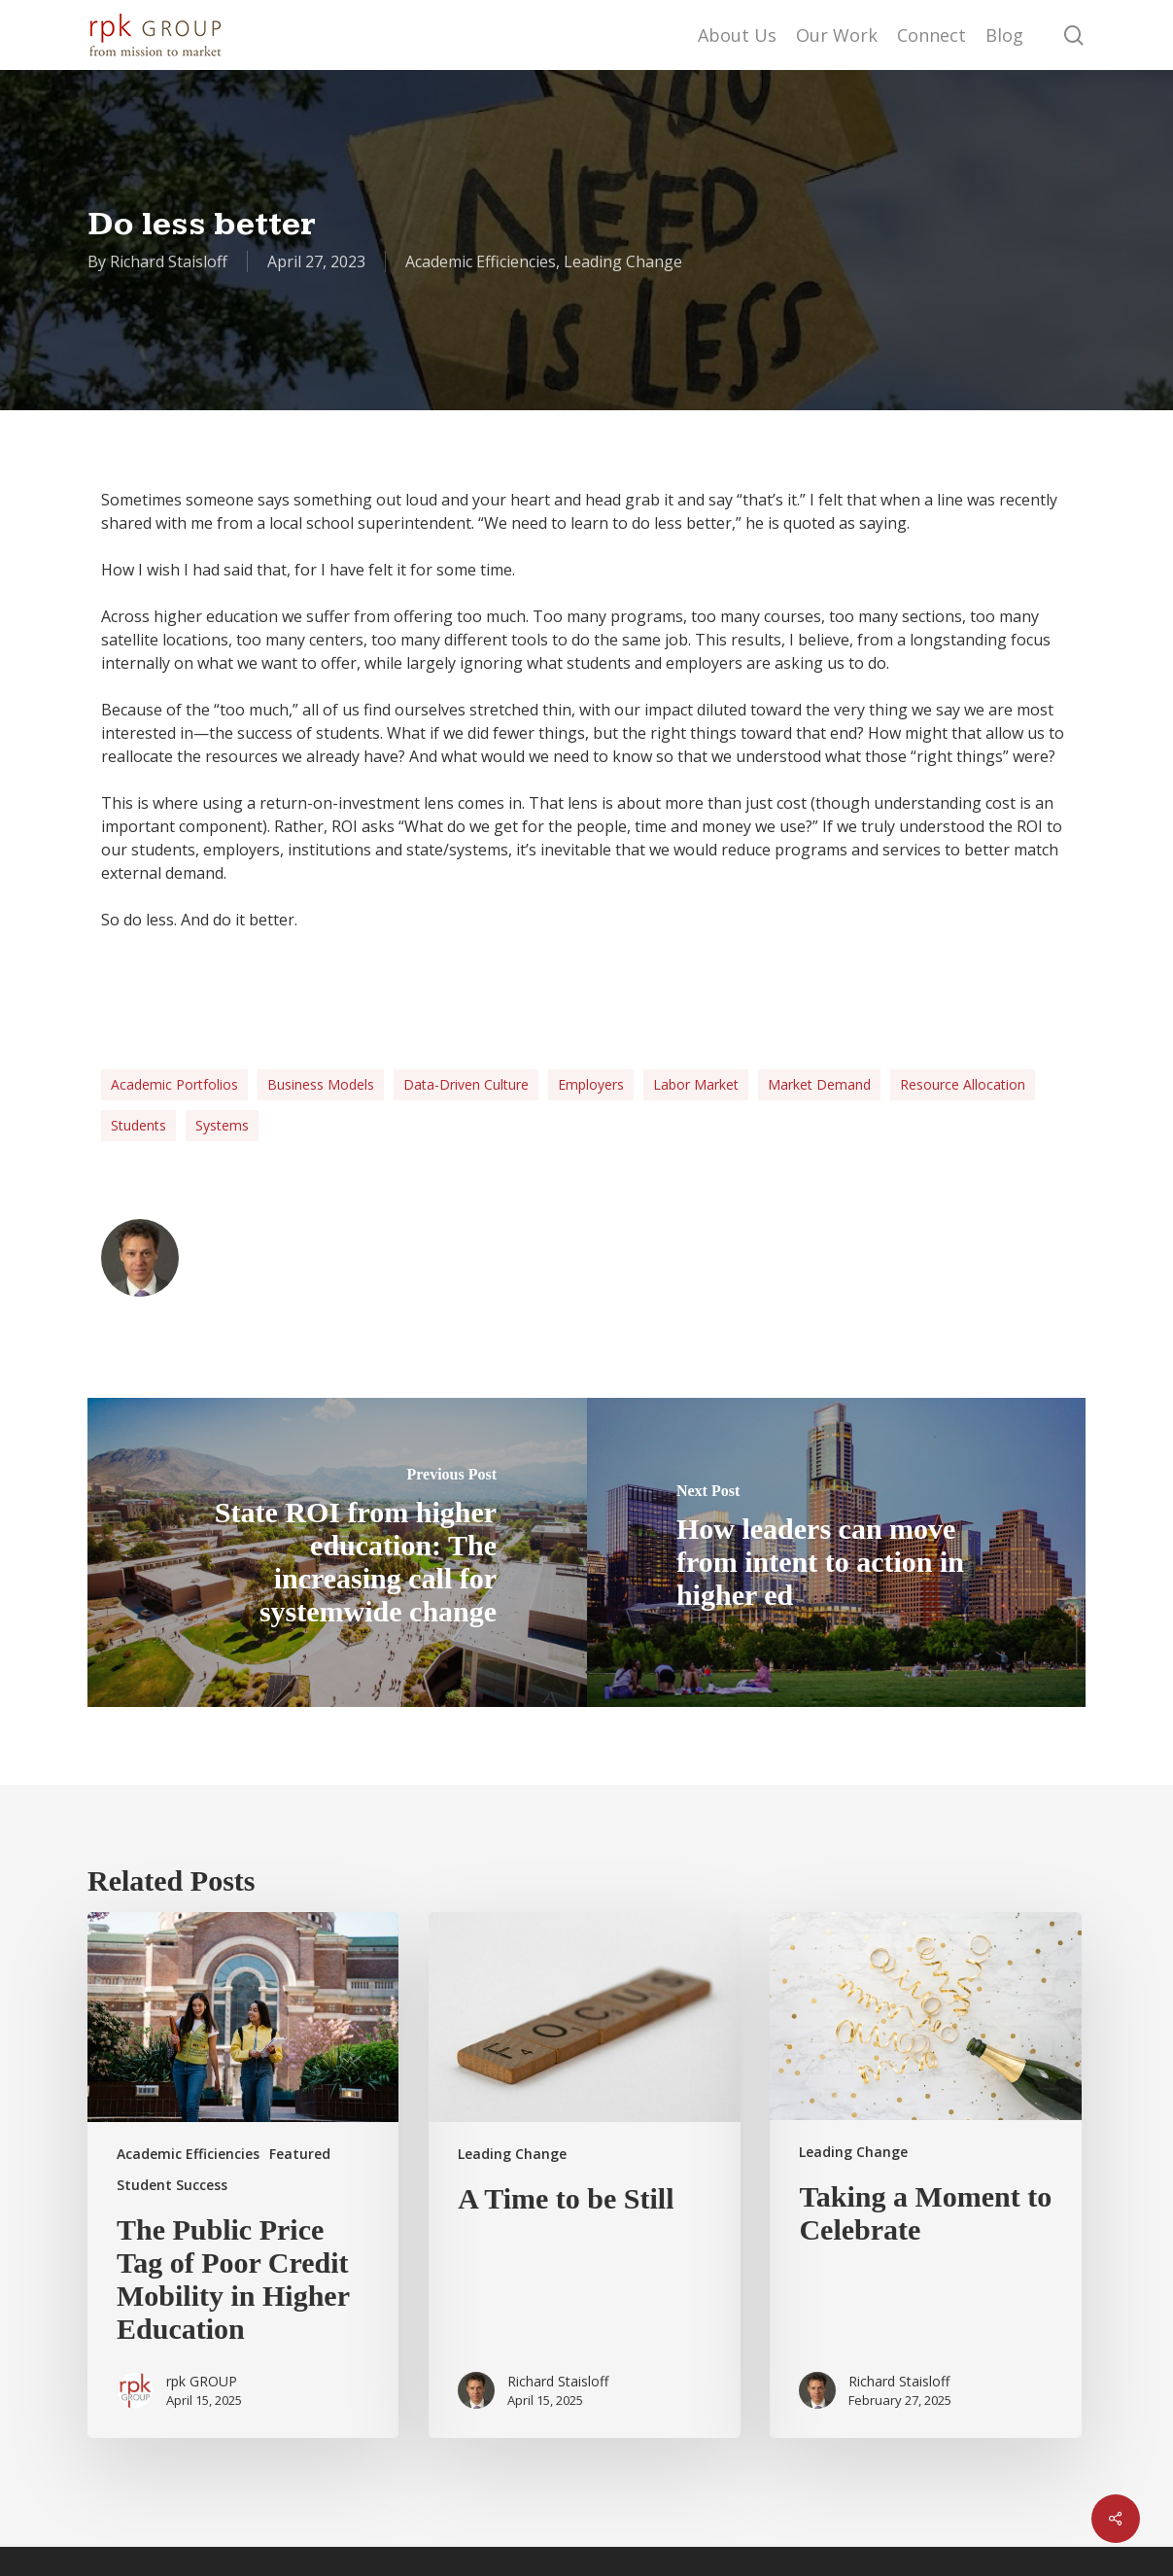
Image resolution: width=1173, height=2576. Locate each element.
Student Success (172, 2185)
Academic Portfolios (174, 1084)
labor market (696, 1084)
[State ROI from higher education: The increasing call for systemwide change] (337, 1552)
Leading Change (623, 261)
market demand (819, 1084)
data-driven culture (466, 1084)
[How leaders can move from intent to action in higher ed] (837, 1552)
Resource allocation (962, 1084)
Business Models (320, 1084)
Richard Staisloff (168, 261)
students (138, 1125)
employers (591, 1084)
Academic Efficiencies (480, 261)
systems (222, 1125)
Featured (299, 2153)
